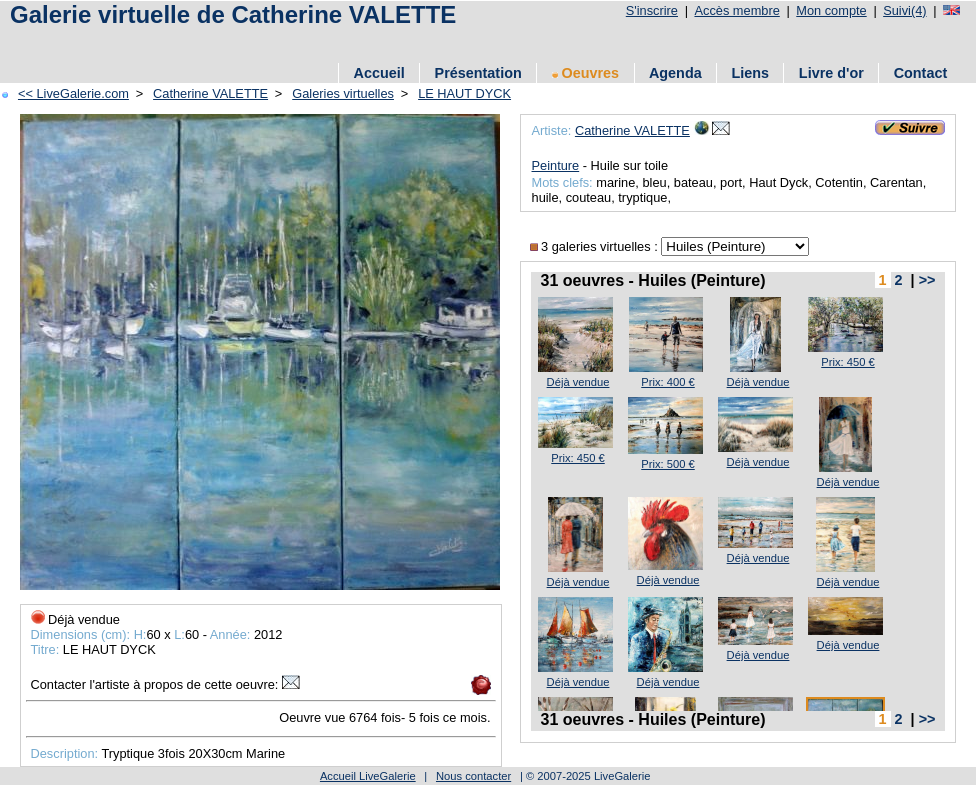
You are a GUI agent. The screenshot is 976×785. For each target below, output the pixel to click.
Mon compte (831, 10)
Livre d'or (831, 73)
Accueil (379, 73)
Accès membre (736, 10)
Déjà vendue (578, 382)
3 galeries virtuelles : (596, 246)
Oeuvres (586, 73)
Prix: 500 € (667, 464)
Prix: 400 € (667, 382)
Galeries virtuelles (343, 93)
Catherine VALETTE (210, 93)
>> (927, 280)
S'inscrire (652, 10)
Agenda (675, 73)
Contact (921, 73)
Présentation (478, 73)
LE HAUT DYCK (464, 93)
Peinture (556, 165)
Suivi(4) (904, 10)
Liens (750, 73)
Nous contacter (473, 776)
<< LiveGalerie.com (73, 93)
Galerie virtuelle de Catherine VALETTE (233, 14)
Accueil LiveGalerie (368, 776)
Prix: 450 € (847, 362)
